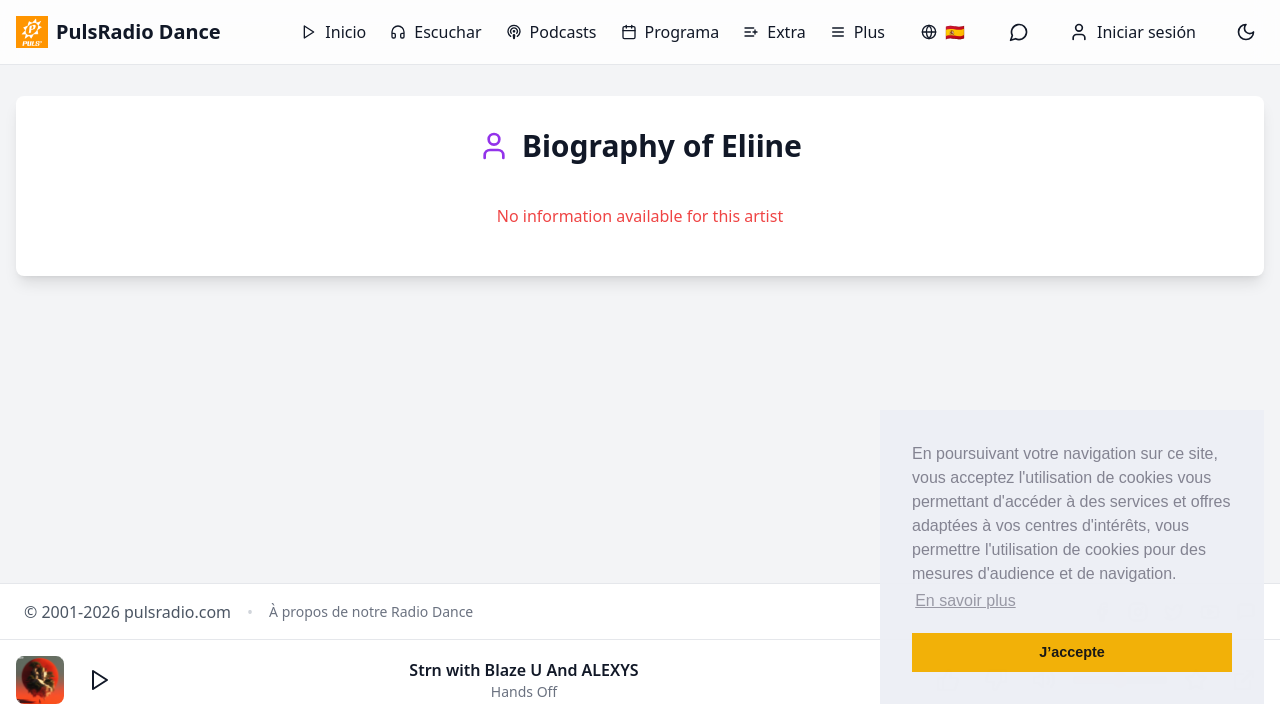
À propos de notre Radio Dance (371, 611)
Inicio (333, 32)
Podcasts (551, 32)
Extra (774, 32)
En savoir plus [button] (965, 600)
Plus (857, 32)
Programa (670, 32)
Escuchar (435, 32)
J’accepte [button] (1072, 652)
